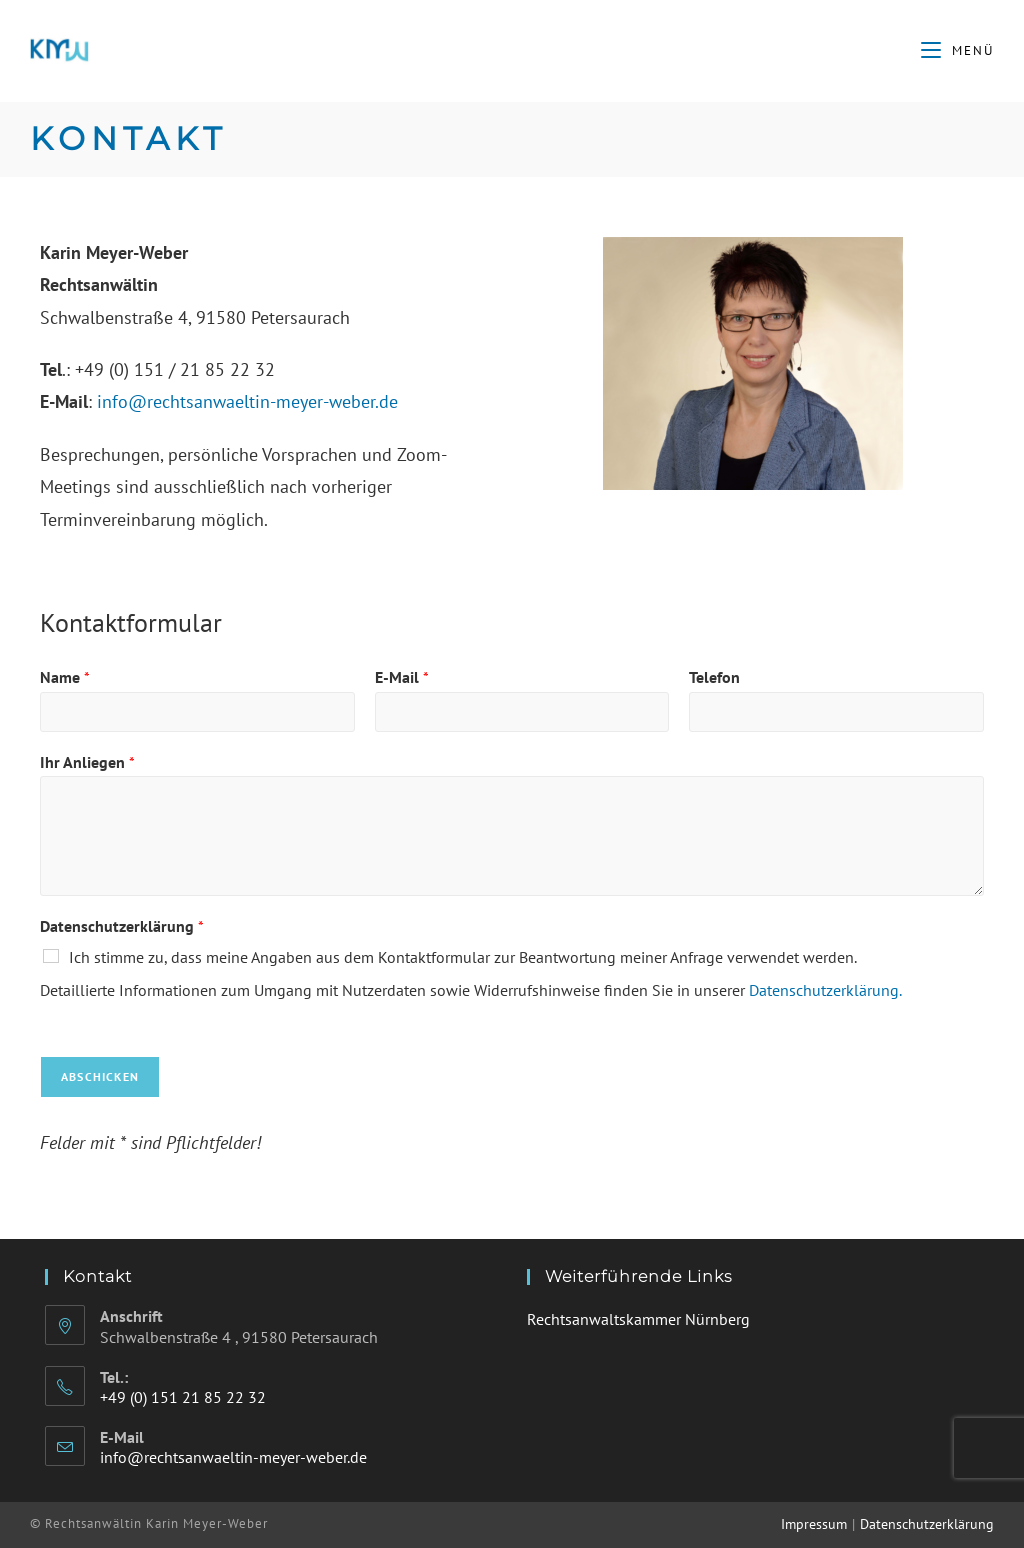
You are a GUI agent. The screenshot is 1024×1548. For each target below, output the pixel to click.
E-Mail (402, 677)
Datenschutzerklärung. (825, 990)
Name (65, 677)
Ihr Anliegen (87, 762)
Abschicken (100, 1076)
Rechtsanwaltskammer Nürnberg (638, 1319)
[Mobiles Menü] (957, 50)
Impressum (814, 1524)
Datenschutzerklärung (122, 926)
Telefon (714, 677)
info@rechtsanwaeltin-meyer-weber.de (247, 401)
